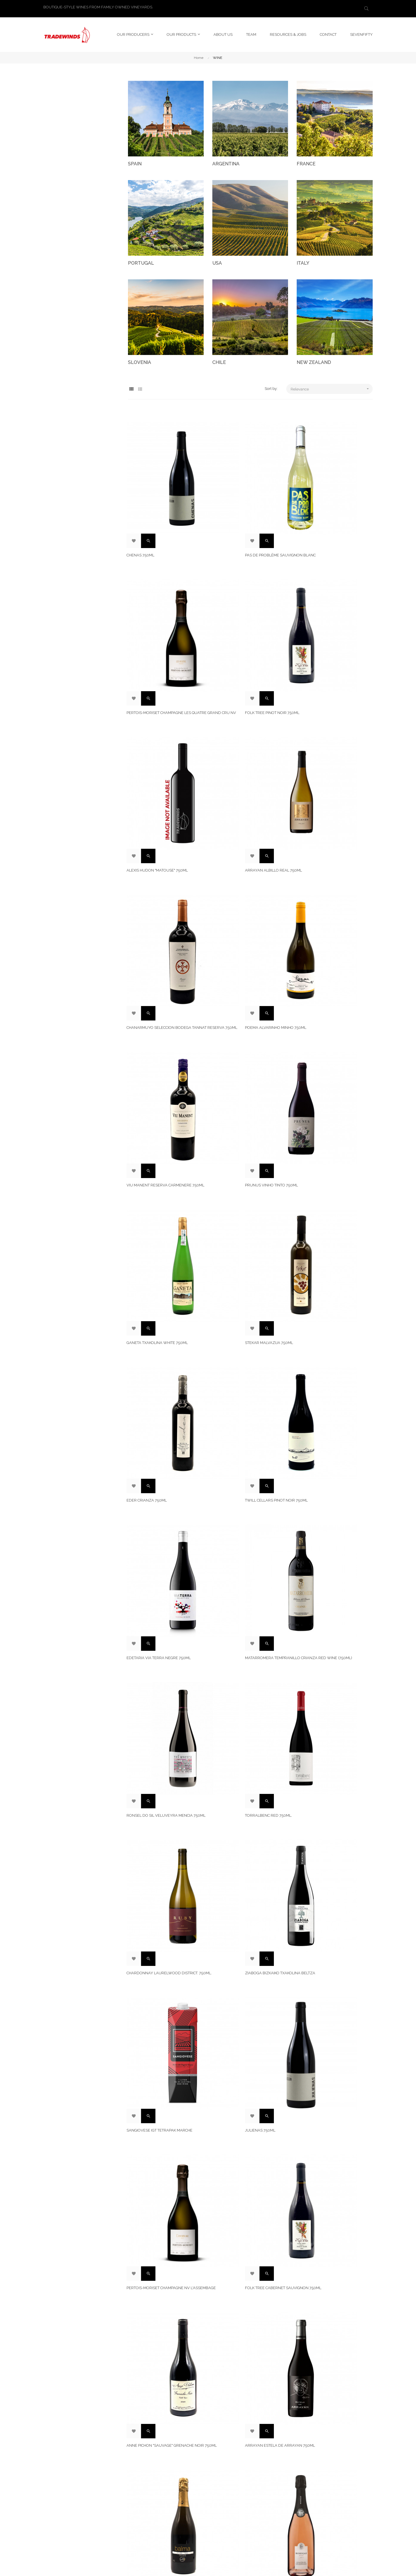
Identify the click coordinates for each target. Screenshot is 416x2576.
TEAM (217, 2491)
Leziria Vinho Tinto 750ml (153, 1670)
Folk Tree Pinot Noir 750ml (155, 625)
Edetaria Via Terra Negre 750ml (329, 968)
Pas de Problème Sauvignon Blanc (247, 507)
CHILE (219, 359)
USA (217, 260)
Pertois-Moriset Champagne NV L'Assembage (244, 1319)
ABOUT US (221, 2480)
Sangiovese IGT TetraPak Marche (330, 1198)
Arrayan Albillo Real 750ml (325, 625)
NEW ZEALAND (314, 359)
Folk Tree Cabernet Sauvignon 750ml (328, 1319)
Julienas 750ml (143, 1316)
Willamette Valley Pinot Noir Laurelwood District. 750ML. (242, 1903)
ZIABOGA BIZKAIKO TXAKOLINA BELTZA (247, 1198)
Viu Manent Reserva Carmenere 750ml (329, 740)
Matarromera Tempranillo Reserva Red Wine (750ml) (164, 1903)
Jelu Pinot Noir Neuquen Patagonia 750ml (333, 2140)
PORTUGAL (141, 260)
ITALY (303, 260)
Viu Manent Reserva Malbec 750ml (331, 1552)
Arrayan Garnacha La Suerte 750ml (333, 2019)
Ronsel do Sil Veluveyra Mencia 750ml (245, 1083)
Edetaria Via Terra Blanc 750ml (329, 2255)
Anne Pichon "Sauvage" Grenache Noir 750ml (161, 1437)
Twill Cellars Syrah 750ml (155, 1788)
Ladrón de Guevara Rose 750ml (160, 2255)
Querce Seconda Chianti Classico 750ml (330, 1673)
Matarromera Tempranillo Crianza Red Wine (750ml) (164, 1083)
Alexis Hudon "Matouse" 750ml (243, 625)
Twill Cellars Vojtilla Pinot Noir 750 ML (165, 2022)
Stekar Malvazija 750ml (321, 855)
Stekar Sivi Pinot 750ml (235, 2137)
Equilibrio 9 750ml (315, 1900)
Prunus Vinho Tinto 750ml (154, 855)
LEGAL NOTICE (225, 2470)
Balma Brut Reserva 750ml (155, 2137)
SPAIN (135, 161)
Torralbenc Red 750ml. (320, 1080)
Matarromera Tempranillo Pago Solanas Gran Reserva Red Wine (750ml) (161, 2373)
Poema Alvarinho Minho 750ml (243, 737)
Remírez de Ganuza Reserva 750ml (332, 1788)
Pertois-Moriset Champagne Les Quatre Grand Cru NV (329, 510)
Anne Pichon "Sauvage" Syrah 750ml (248, 2019)
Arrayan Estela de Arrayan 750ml (247, 1434)
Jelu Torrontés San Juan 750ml (244, 2255)
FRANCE (306, 161)
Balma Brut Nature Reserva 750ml (332, 1434)
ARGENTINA (225, 161)
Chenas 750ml (142, 507)
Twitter (274, 2491)
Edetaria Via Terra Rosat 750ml (244, 1788)
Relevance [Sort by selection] (332, 386)
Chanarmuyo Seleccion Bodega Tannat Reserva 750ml (160, 740)
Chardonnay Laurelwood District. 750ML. (164, 1201)
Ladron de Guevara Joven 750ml (245, 1670)
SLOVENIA (139, 359)
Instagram (277, 2470)
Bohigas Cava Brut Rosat (153, 1552)
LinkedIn (276, 2480)
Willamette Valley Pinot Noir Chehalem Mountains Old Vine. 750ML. (250, 2370)
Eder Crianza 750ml (148, 968)
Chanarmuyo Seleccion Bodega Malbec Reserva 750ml (244, 1555)
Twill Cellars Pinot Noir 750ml (243, 968)
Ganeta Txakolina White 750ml (243, 855)
